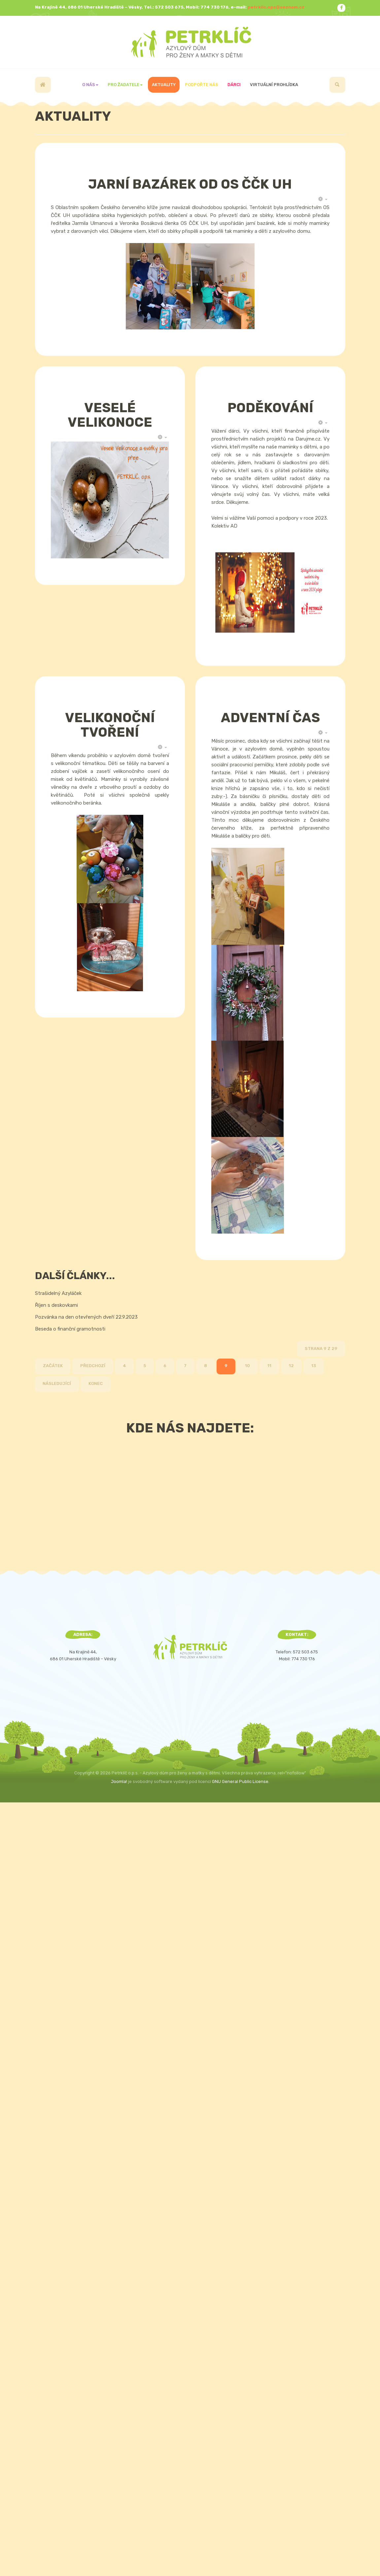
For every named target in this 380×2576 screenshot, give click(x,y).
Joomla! (119, 1781)
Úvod (43, 85)
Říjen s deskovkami (56, 1305)
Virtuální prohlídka (274, 84)
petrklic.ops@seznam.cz (276, 7)
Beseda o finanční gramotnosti (70, 1329)
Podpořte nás (201, 84)
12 (291, 1365)
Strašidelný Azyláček (58, 1293)
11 (269, 1365)
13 (313, 1365)
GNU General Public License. (240, 1781)
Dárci (234, 84)
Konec (95, 1383)
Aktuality (164, 84)
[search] (337, 85)
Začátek (53, 1365)
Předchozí (92, 1365)
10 (247, 1365)
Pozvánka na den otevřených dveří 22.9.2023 (86, 1317)
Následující (57, 1383)
